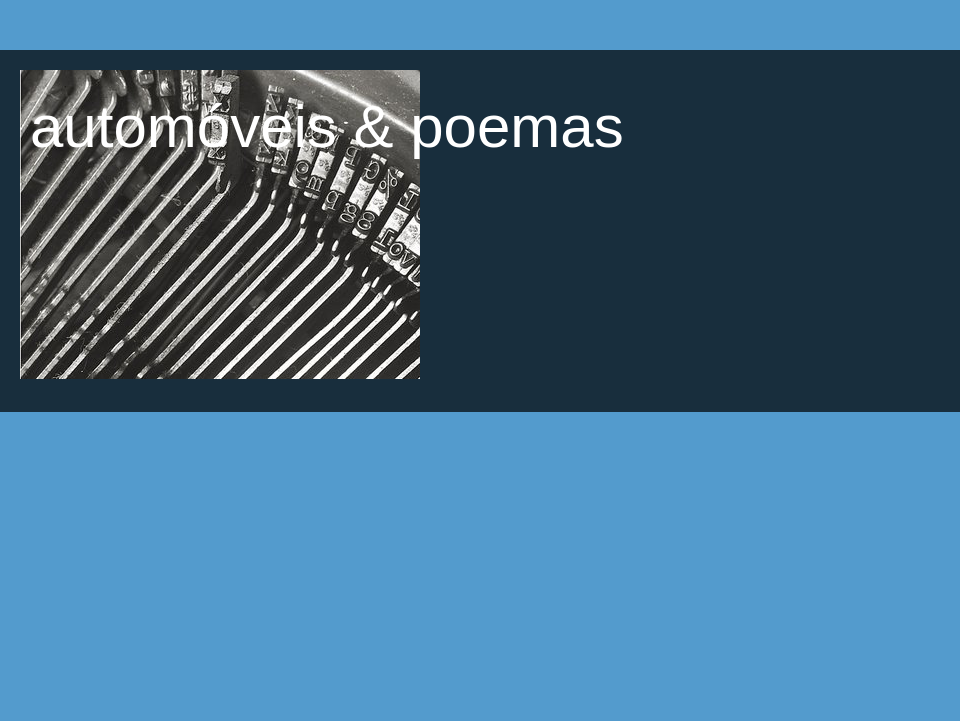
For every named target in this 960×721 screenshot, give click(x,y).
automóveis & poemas (327, 126)
